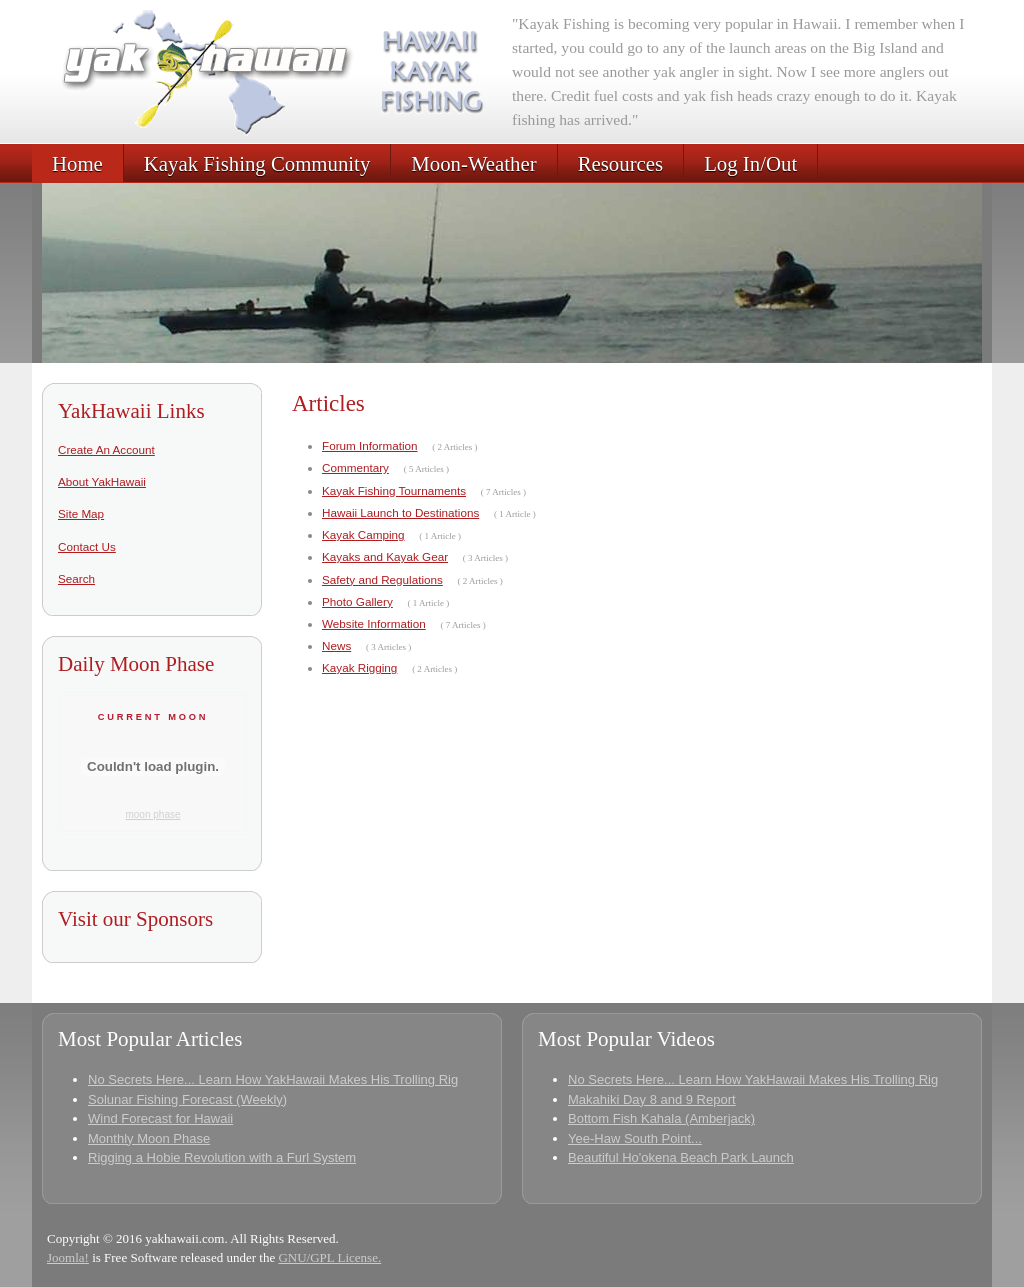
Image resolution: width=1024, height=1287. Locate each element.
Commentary (355, 467)
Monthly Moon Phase (149, 1138)
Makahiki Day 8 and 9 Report (652, 1099)
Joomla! (68, 1257)
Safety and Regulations (382, 579)
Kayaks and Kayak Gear (385, 556)
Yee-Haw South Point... (635, 1138)
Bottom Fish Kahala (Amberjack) (661, 1118)
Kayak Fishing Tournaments (394, 490)
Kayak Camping (363, 534)
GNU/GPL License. (329, 1257)
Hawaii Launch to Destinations (400, 512)
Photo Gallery (357, 601)
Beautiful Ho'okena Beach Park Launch (681, 1157)
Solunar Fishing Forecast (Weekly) (187, 1099)
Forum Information (369, 445)
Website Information (374, 623)
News (336, 645)
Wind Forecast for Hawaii (160, 1118)
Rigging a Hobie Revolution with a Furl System (222, 1157)
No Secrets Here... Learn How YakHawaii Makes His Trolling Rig (273, 1079)
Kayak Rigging (359, 667)
